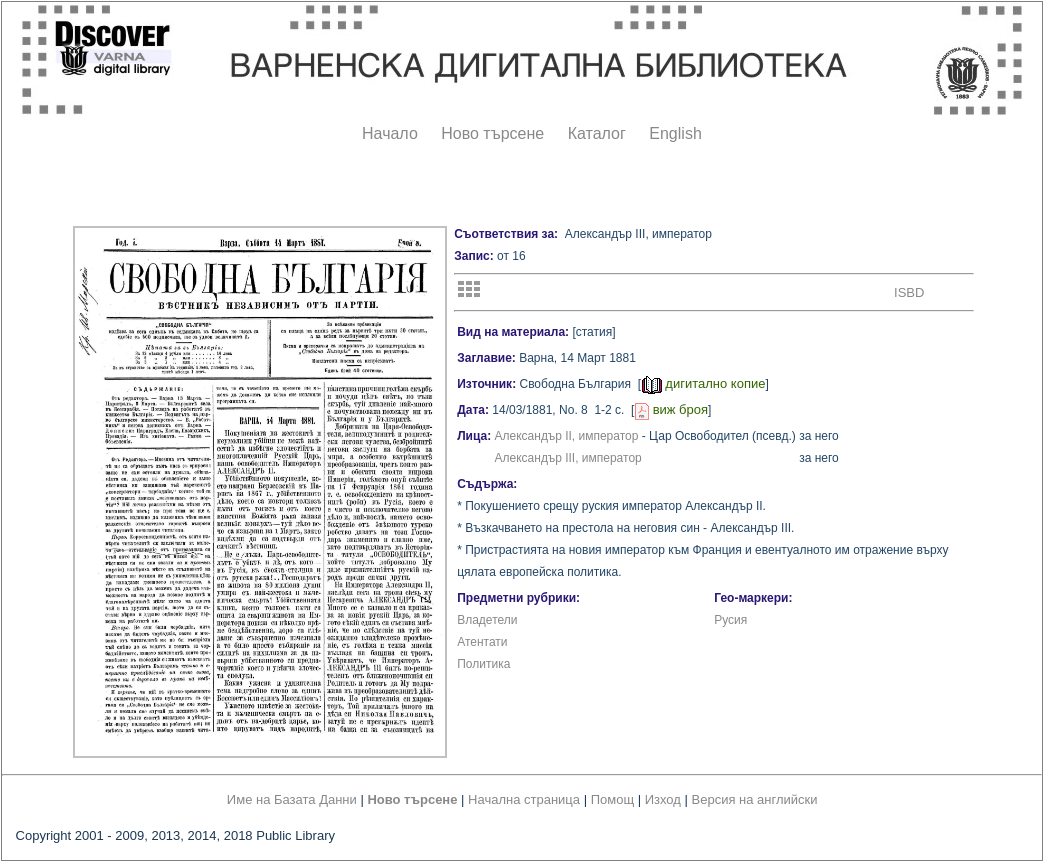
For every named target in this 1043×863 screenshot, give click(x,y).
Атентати (482, 642)
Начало (390, 133)
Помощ (612, 799)
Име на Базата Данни (292, 799)
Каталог (597, 133)
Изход (663, 799)
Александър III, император (568, 458)
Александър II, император (567, 436)
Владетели (487, 620)
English (675, 133)
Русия (730, 620)
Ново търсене (492, 133)
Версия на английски (755, 799)
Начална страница (524, 799)
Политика (483, 664)
